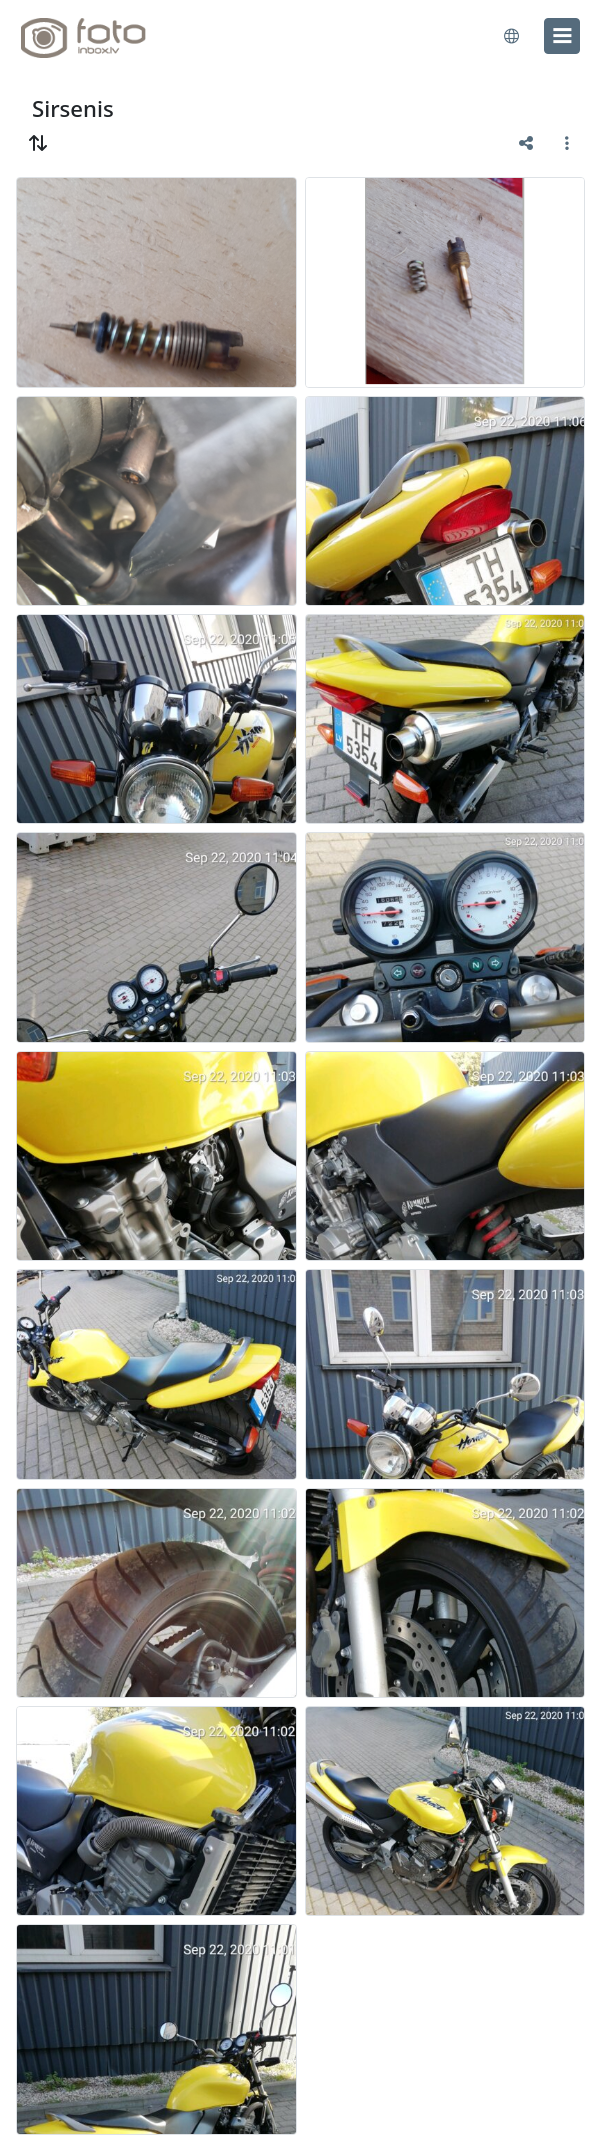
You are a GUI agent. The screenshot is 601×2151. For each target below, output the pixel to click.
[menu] (562, 36)
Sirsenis (73, 108)
